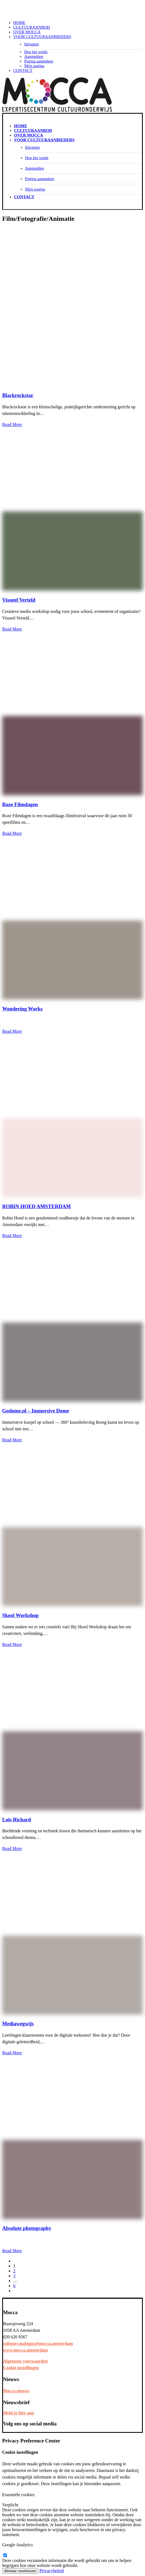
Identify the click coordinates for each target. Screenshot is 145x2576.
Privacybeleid (52, 2570)
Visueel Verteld (18, 600)
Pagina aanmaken (38, 61)
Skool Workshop (20, 1615)
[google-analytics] (5, 2555)
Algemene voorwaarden (25, 2361)
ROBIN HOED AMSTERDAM (36, 1206)
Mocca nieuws (16, 2390)
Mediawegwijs (18, 2023)
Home (19, 22)
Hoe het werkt (36, 52)
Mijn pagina (34, 66)
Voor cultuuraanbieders (42, 36)
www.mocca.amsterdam (25, 2350)
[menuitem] (78, 22)
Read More (12, 424)
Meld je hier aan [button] (18, 2413)
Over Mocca (27, 32)
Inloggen (31, 44)
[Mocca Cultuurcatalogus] (72, 9)
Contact (22, 70)
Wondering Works (22, 1009)
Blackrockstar (17, 395)
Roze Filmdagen (20, 804)
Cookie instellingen (21, 2367)
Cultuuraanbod (31, 27)
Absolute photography (26, 2228)
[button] (72, 384)
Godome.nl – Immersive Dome (35, 1411)
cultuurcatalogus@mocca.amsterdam (38, 2343)
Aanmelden (33, 56)
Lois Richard (16, 1819)
